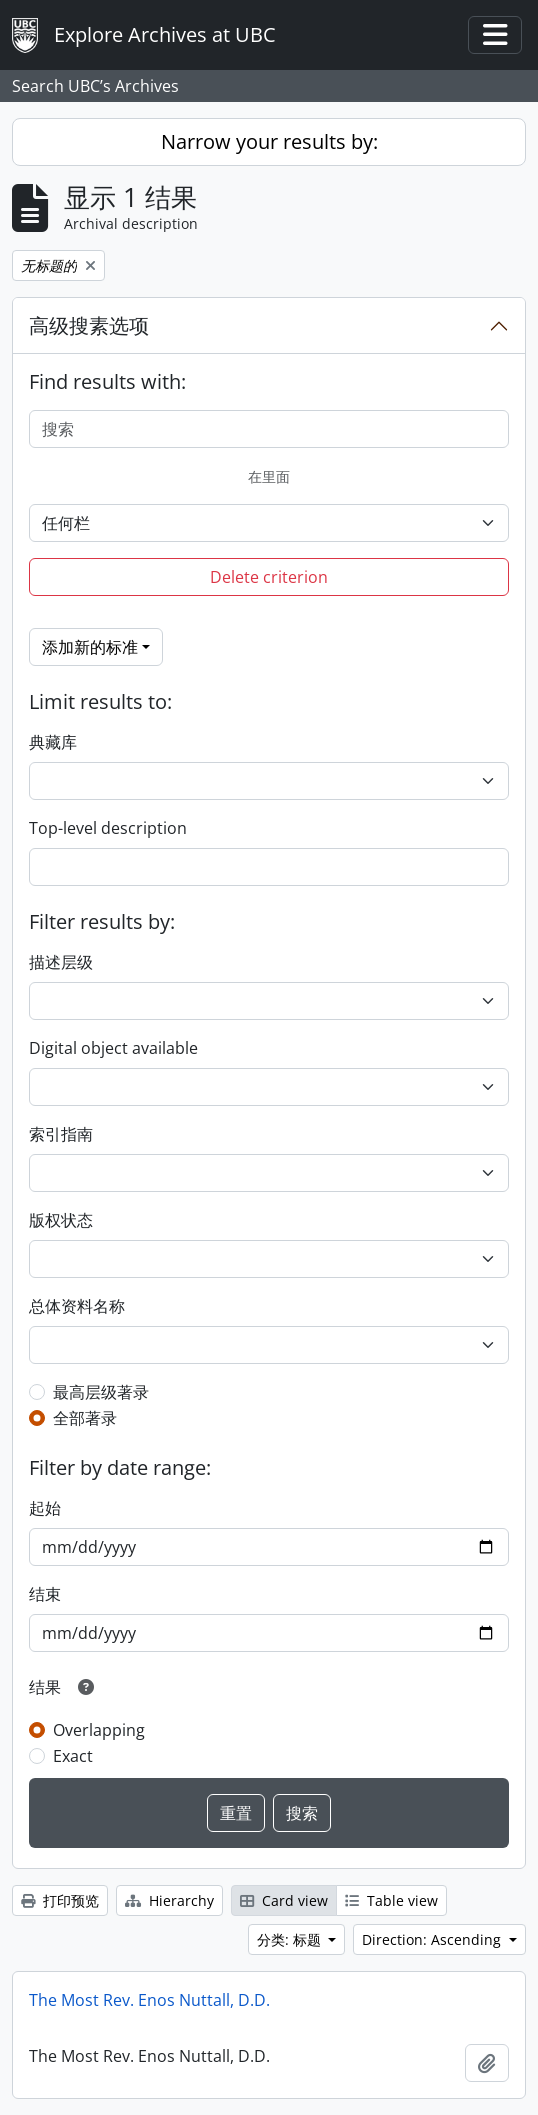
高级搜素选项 (89, 325)
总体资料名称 (77, 1306)
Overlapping (99, 1730)
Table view (391, 1900)
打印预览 (60, 1900)
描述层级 (61, 962)
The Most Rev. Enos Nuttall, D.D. (149, 2000)
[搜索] (269, 429)
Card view (284, 1900)
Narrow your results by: (269, 141)
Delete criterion (269, 577)
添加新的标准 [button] (90, 647)
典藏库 (53, 742)
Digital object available (113, 1048)
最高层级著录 (101, 1392)
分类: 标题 (291, 1939)
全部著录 (85, 1418)
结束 (45, 1594)
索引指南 (61, 1134)
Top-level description (108, 828)
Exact (73, 1756)
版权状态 (61, 1220)
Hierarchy (169, 1900)
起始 (45, 1508)
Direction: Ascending (433, 1939)
